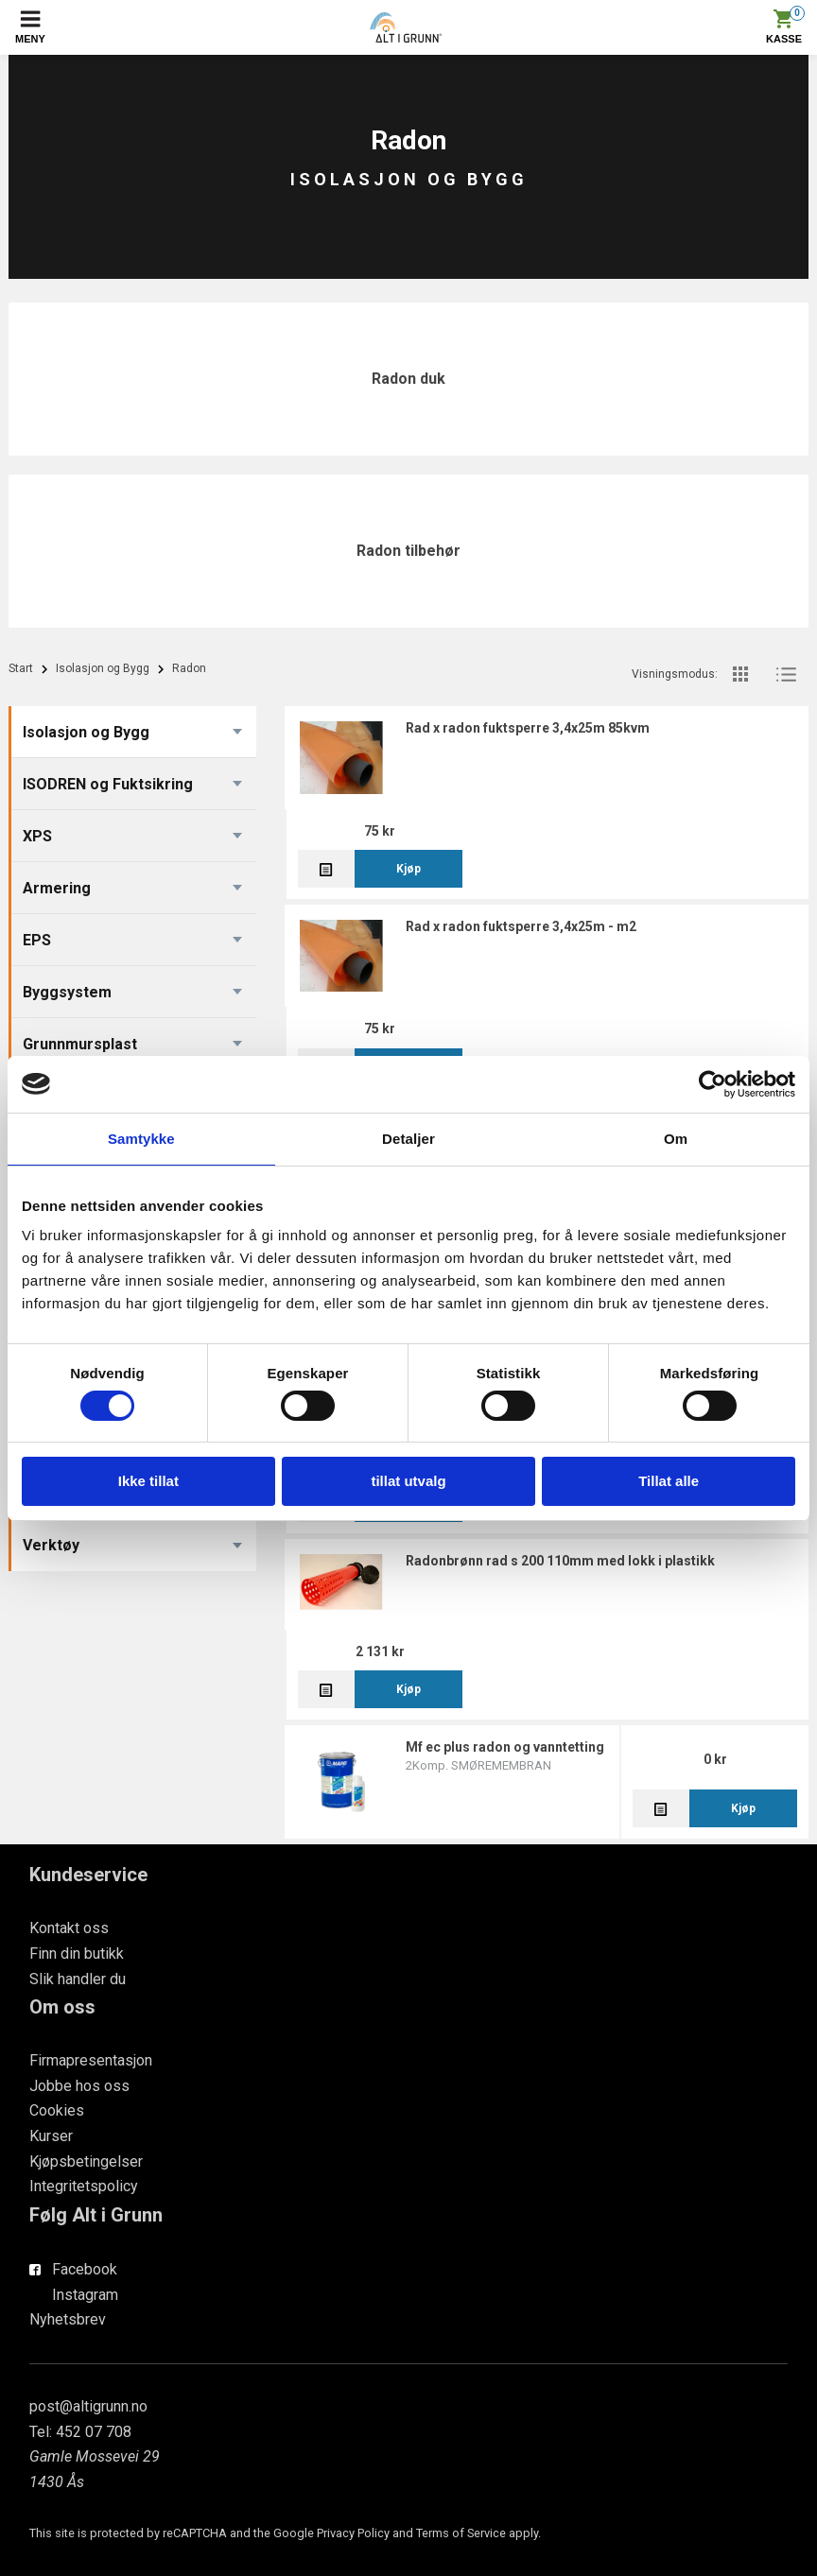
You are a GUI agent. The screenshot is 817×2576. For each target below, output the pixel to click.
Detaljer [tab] (408, 1139)
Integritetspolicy (83, 2186)
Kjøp (408, 868)
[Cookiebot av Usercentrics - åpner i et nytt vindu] (712, 1084)
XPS (37, 836)
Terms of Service (461, 2533)
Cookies (56, 2110)
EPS (37, 940)
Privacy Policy (353, 2533)
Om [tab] (675, 1139)
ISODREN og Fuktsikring (108, 784)
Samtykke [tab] (141, 1139)
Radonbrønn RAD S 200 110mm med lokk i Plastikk (560, 1560)
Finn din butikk (76, 1953)
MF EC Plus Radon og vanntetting (505, 1747)
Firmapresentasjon (90, 2060)
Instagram (85, 2295)
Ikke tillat (148, 1481)
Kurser (51, 2136)
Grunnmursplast (80, 1044)
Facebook (84, 2269)
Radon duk (408, 379)
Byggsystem (67, 992)
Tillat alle (668, 1481)
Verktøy (51, 1545)
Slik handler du (77, 1979)
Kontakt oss (69, 1928)
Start (21, 668)
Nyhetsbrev (67, 2319)
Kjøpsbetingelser (86, 2161)
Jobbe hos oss (79, 2086)
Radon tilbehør (408, 551)
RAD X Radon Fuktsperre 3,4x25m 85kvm (528, 727)
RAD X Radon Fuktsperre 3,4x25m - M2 (521, 926)
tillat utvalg (408, 1481)
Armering (57, 888)
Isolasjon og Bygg (102, 668)
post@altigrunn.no (88, 2406)
